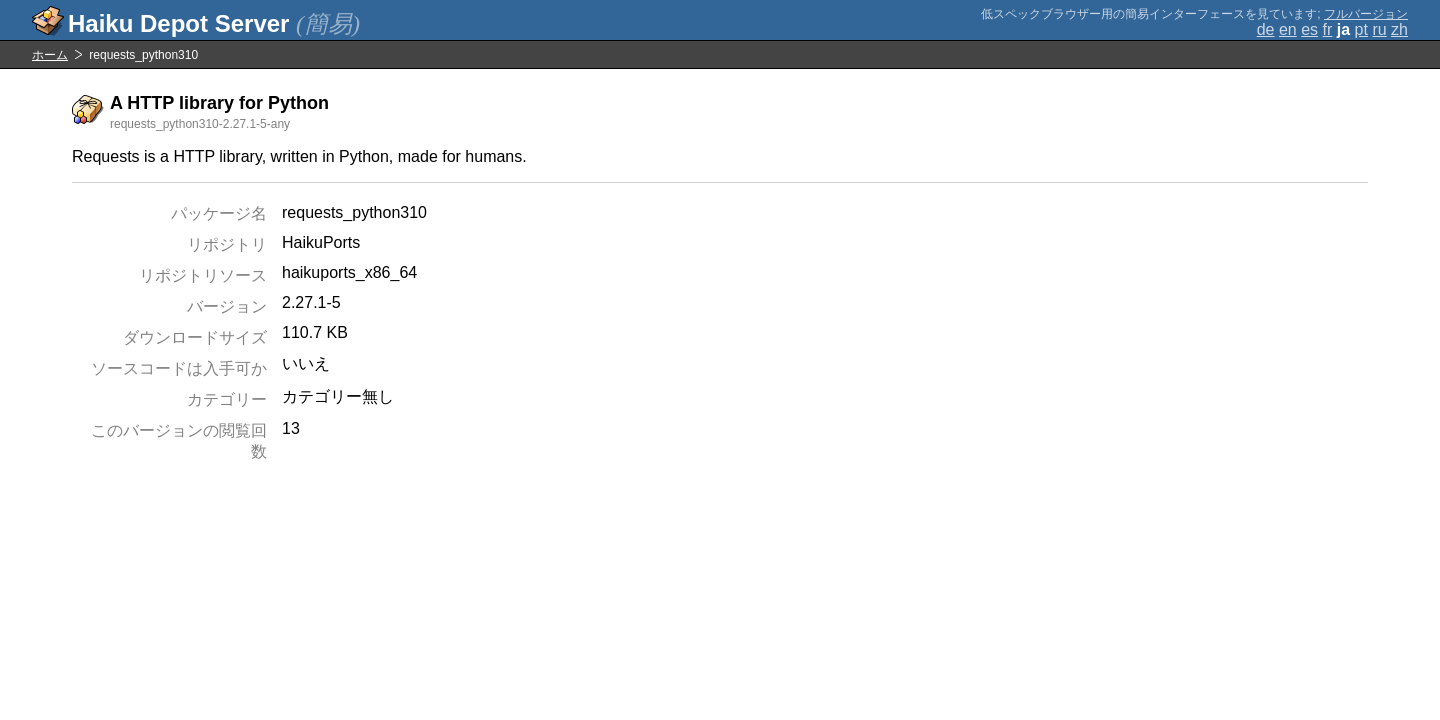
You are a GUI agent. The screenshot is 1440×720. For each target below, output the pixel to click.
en (1288, 29)
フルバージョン (1366, 14)
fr (1328, 29)
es (1309, 29)
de (1266, 29)
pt (1361, 29)
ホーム (50, 55)
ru (1379, 29)
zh (1399, 29)
